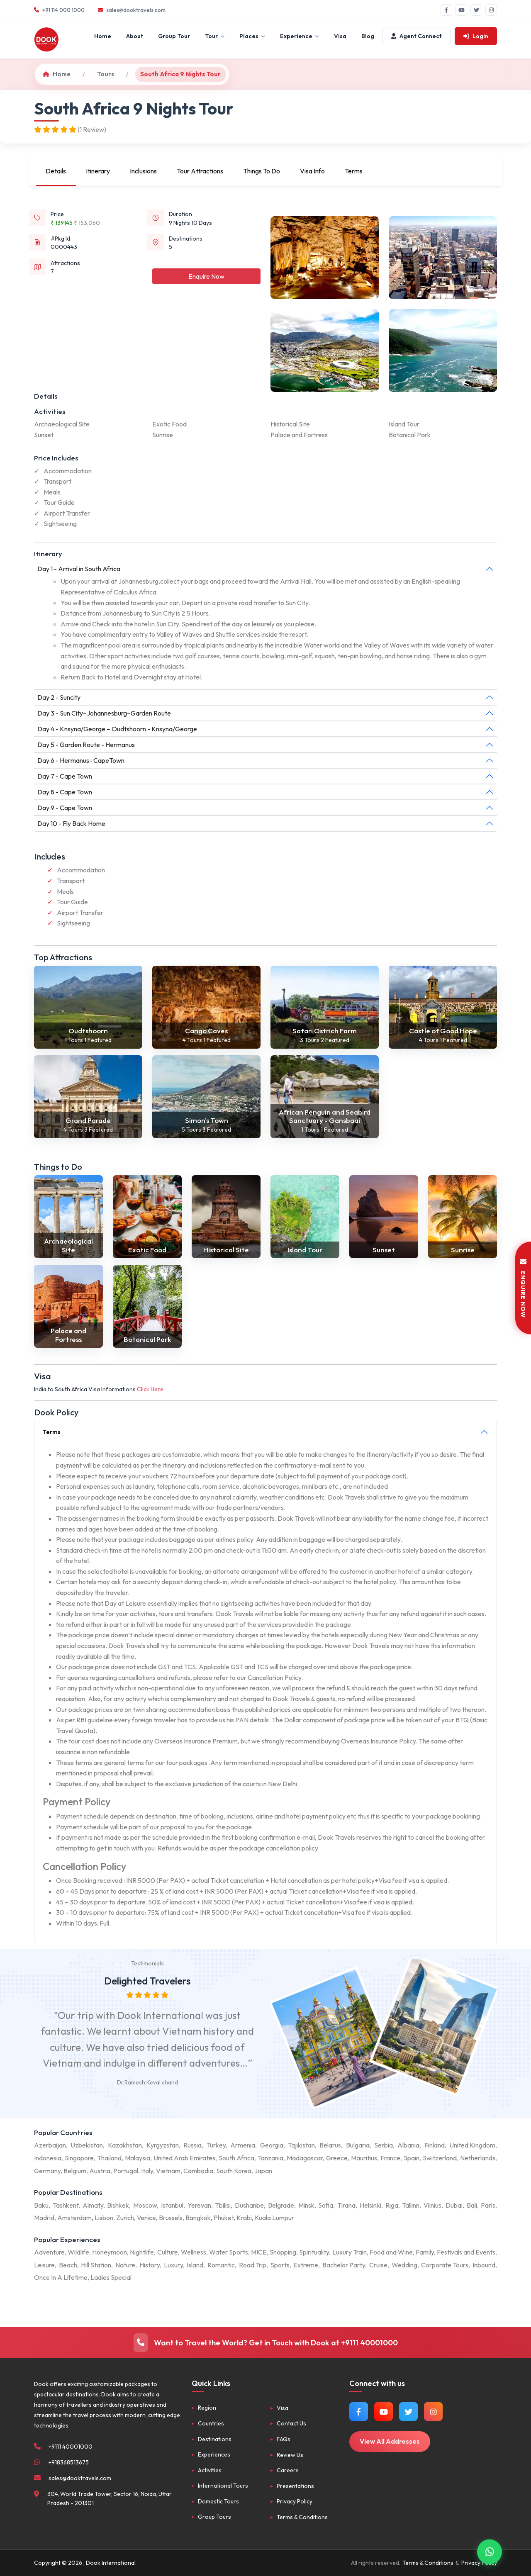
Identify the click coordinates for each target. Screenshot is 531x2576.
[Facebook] (446, 10)
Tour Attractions (200, 171)
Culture (167, 2252)
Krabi (244, 2217)
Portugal (125, 2171)
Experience (299, 36)
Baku (41, 2205)
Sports (280, 2265)
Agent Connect (416, 36)
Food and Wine (391, 2252)
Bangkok (198, 2217)
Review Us (290, 2455)
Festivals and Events (466, 2252)
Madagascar (305, 2158)
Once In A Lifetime (61, 2277)
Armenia (242, 2145)
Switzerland (440, 2158)
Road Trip (252, 2265)
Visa (340, 36)
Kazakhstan (125, 2145)
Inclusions (143, 171)
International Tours (223, 2485)
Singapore (79, 2158)
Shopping (283, 2252)
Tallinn (410, 2205)
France (390, 2158)
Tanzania (270, 2158)
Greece (337, 2158)
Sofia (325, 2205)
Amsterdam (74, 2217)
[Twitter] (476, 10)
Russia (192, 2145)
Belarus (330, 2145)
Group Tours (214, 2516)
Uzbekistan (87, 2145)
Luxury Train (349, 2252)
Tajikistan (301, 2145)
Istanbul (172, 2205)
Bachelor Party (343, 2265)
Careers (288, 2470)
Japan (263, 2171)
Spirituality (314, 2252)
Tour (214, 36)
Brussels (171, 2217)
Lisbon (104, 2217)
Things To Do (261, 171)
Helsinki (370, 2205)
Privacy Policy (294, 2501)
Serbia (383, 2145)
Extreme (305, 2265)
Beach (68, 2265)
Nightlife (142, 2252)
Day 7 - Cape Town (64, 776)
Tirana (346, 2205)
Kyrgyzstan (162, 2145)
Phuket (224, 2217)
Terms (354, 171)
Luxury (173, 2265)
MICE (259, 2252)
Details (56, 171)
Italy (147, 2171)
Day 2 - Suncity (58, 697)
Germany (47, 2171)
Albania (408, 2145)
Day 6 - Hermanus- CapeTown (80, 760)
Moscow (145, 2205)
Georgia (271, 2145)
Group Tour (174, 36)
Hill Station (96, 2265)
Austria (99, 2171)
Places (252, 36)
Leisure (44, 2265)
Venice (146, 2217)
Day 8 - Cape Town (64, 792)
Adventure (49, 2252)
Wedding (404, 2265)
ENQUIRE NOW (523, 1288)
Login (475, 36)
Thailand (109, 2158)
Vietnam (168, 2171)
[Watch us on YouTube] (383, 2411)
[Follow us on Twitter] (408, 2411)
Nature (125, 2265)
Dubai (454, 2205)
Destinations (214, 2439)
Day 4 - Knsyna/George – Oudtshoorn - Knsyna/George (117, 729)
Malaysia (137, 2158)
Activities (210, 2470)
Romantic (221, 2265)
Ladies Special (111, 2277)
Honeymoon (109, 2252)
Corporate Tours (444, 2265)
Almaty (93, 2205)
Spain (411, 2158)
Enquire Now (206, 276)
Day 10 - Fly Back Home (71, 823)
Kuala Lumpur (274, 2217)
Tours (105, 74)
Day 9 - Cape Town (64, 807)
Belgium (74, 2171)
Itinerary (98, 171)
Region (207, 2407)
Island (195, 2265)
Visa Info (312, 171)
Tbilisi (223, 2205)
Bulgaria (358, 2145)
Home (102, 36)
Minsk (306, 2205)
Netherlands (477, 2158)
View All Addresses (390, 2441)
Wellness (193, 2252)
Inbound (484, 2265)
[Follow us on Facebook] (358, 2411)
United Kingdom (472, 2145)
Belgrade (281, 2205)
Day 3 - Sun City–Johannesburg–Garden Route (104, 713)
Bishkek (118, 2205)
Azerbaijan (50, 2145)
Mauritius (364, 2158)
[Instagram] (491, 10)
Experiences (214, 2454)
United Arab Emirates (184, 2158)
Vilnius (432, 2205)
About (134, 36)
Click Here (150, 1389)
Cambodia (198, 2171)
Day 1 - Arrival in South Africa (78, 569)
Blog (367, 36)
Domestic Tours (218, 2501)
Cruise (378, 2265)
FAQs (283, 2439)
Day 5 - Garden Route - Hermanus (86, 744)
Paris (488, 2205)
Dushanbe (249, 2205)
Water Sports (228, 2252)
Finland (434, 2145)
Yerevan (199, 2205)
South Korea (233, 2171)
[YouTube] (461, 10)
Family (425, 2252)
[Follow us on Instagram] (433, 2411)
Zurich (125, 2217)
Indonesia (47, 2158)
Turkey (216, 2145)
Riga (391, 2205)
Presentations (295, 2486)
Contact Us (291, 2423)
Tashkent (65, 2205)
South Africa (236, 2158)
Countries (211, 2423)
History (149, 2265)
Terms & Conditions (302, 2517)
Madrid (44, 2217)
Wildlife (78, 2252)
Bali (472, 2205)
